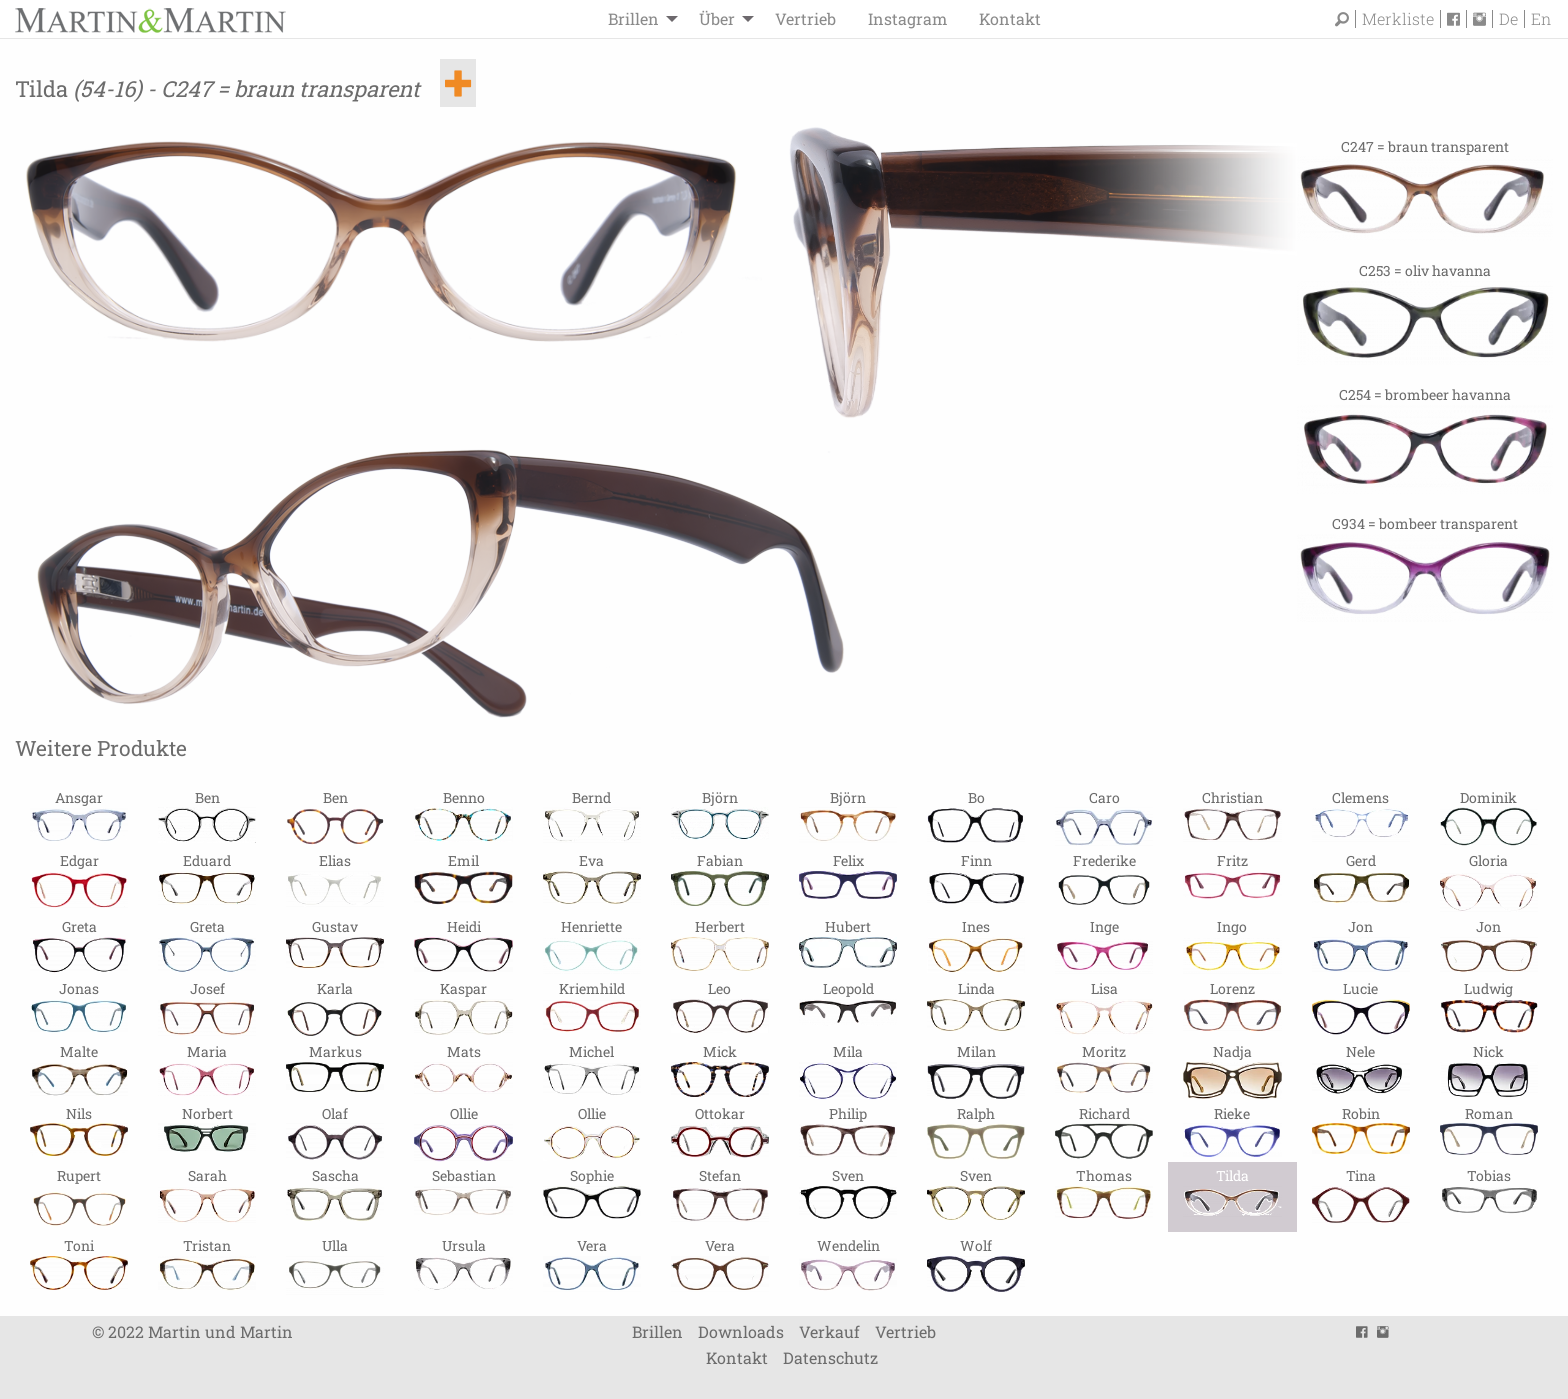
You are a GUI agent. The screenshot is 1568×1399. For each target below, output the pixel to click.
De (1508, 19)
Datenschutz (830, 1357)
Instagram (907, 18)
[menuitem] (637, 19)
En (1541, 19)
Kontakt (1010, 18)
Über (717, 18)
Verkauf (829, 1331)
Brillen (633, 18)
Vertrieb (805, 18)
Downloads (741, 1331)
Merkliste (1398, 19)
